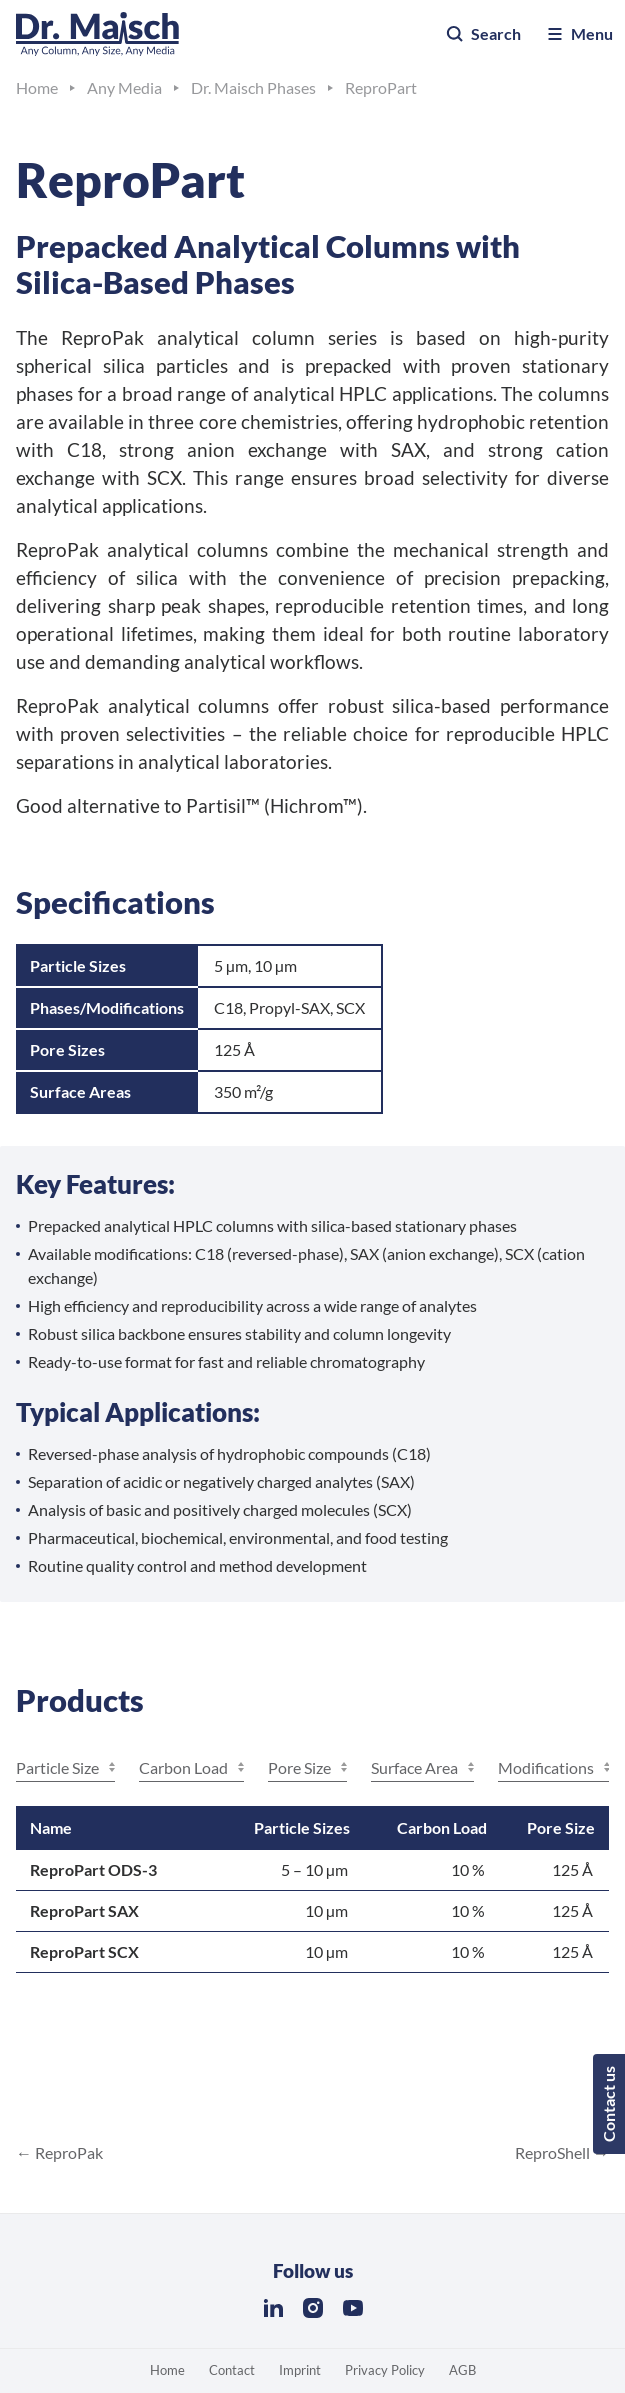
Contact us (608, 2104)
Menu (579, 34)
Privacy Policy (385, 2370)
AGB (462, 2370)
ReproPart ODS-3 (93, 1869)
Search (483, 34)
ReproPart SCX (84, 1951)
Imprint (300, 2370)
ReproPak (67, 2152)
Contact (232, 2370)
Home (167, 2370)
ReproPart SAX (84, 1910)
